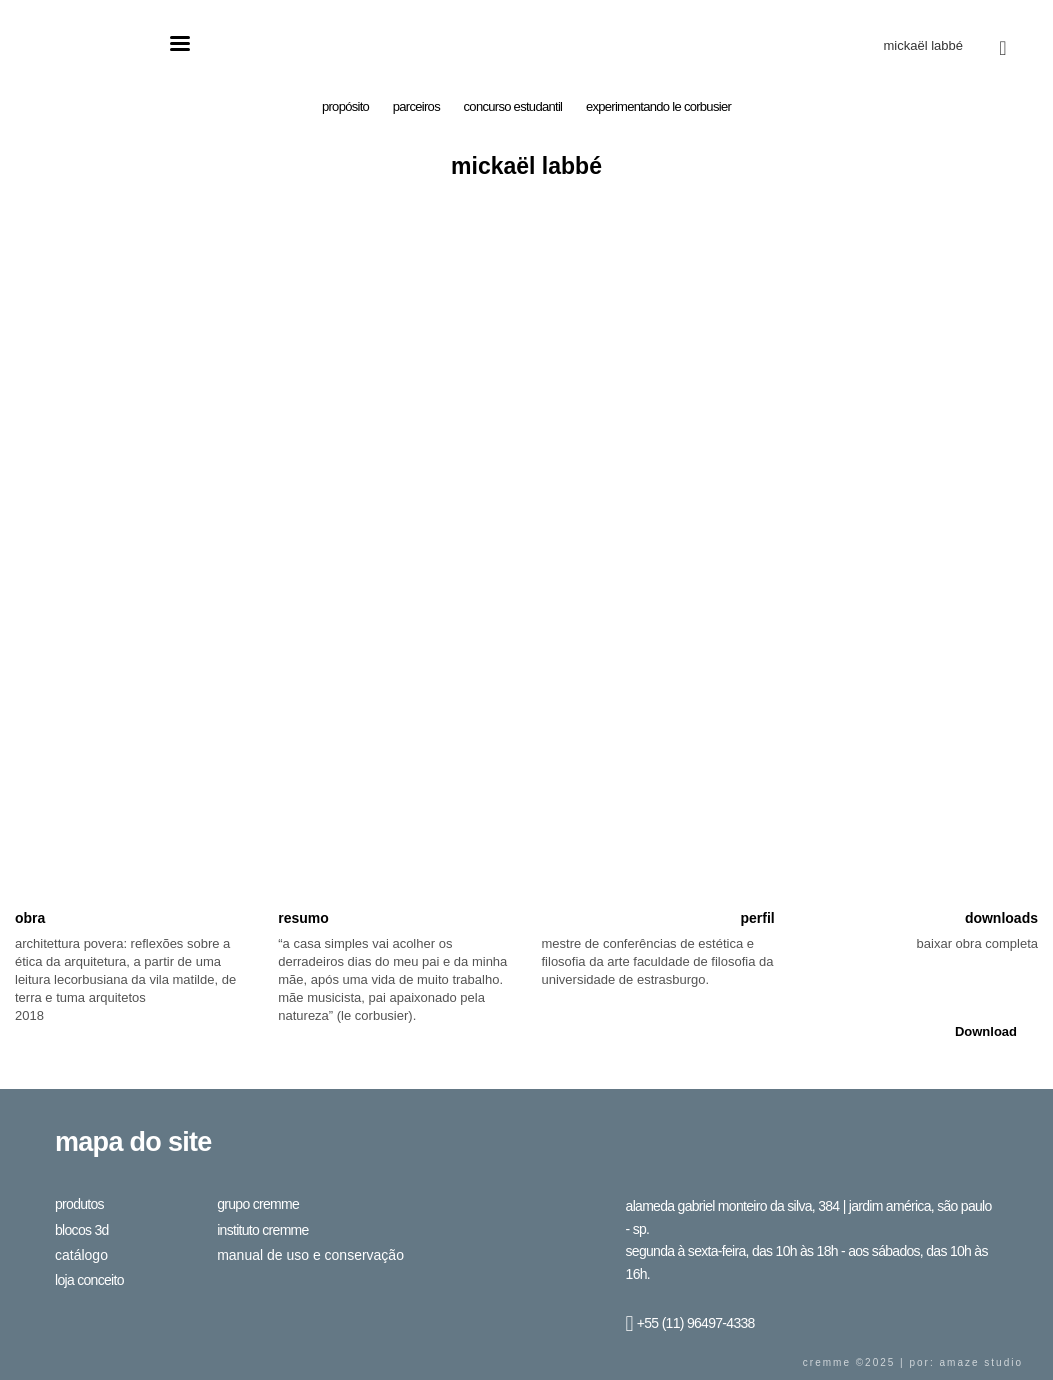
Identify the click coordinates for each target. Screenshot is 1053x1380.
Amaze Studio (981, 1362)
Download (986, 1031)
